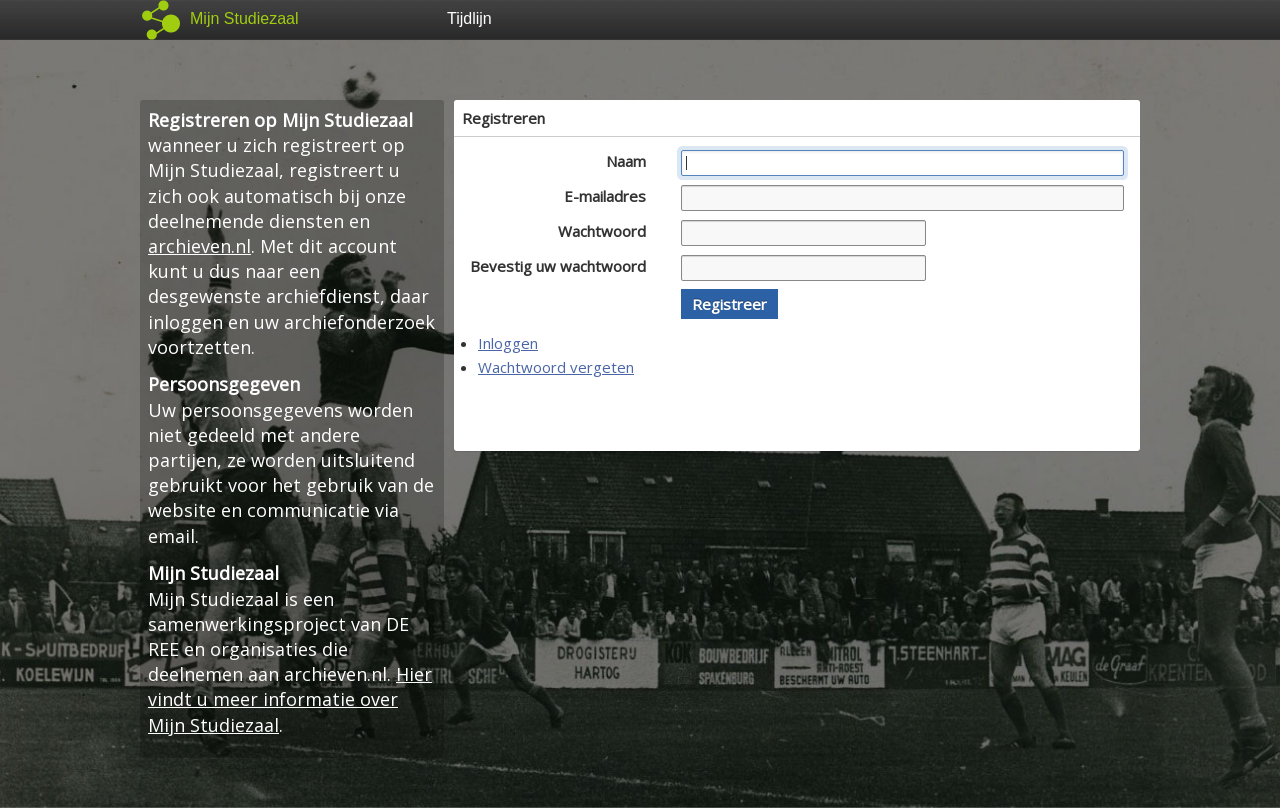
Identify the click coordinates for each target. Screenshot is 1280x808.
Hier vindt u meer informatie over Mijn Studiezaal (290, 699)
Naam (631, 161)
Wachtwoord (607, 231)
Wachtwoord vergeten (556, 367)
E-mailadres (610, 196)
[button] (729, 304)
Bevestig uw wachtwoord (563, 266)
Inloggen (508, 343)
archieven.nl (199, 246)
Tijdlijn (469, 18)
